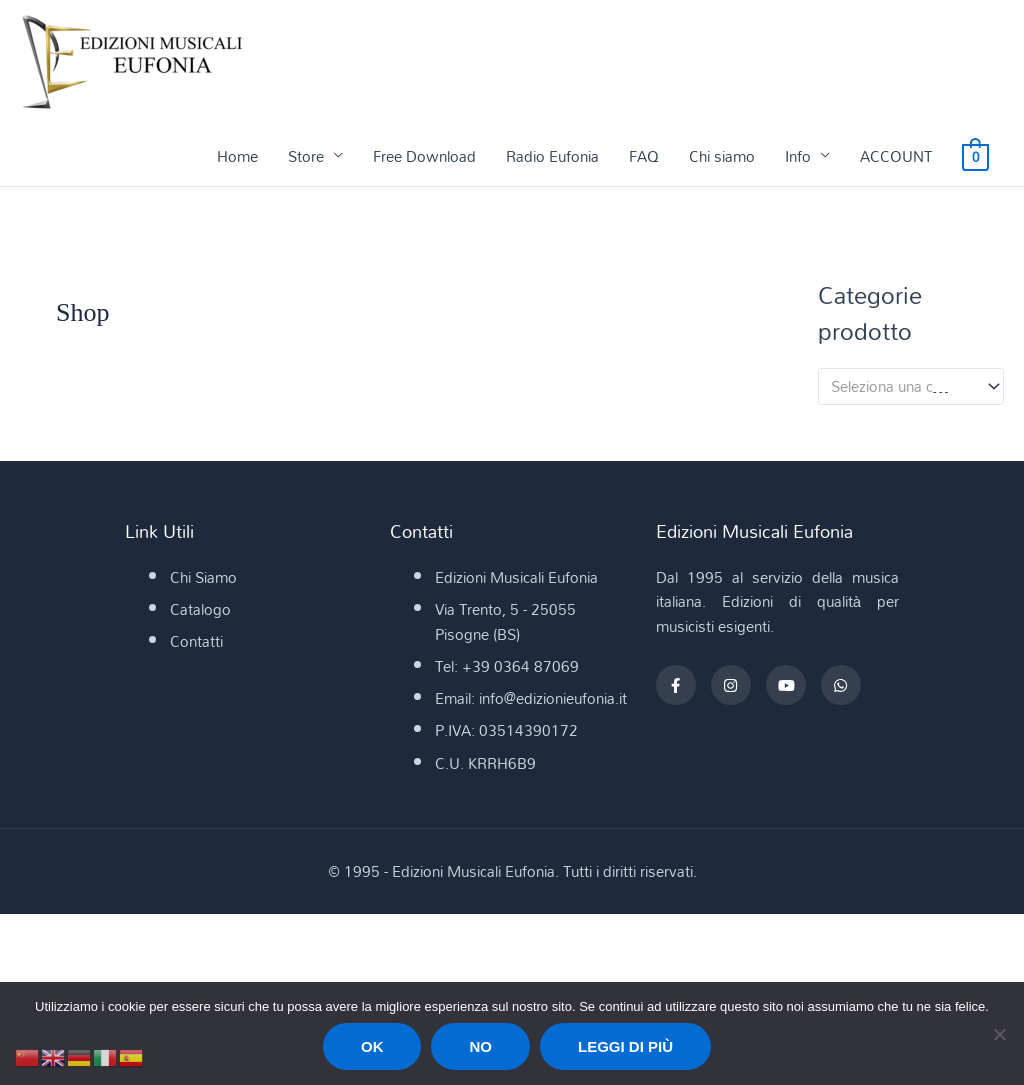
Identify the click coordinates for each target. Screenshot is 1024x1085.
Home (237, 157)
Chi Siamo (203, 578)
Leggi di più (625, 1046)
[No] (999, 1034)
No (480, 1046)
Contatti (196, 642)
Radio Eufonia (552, 157)
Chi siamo (722, 157)
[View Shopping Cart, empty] (975, 157)
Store (306, 157)
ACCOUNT (896, 157)
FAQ (644, 157)
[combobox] (911, 387)
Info (798, 157)
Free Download (424, 157)
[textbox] (902, 387)
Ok (372, 1046)
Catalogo (200, 610)
